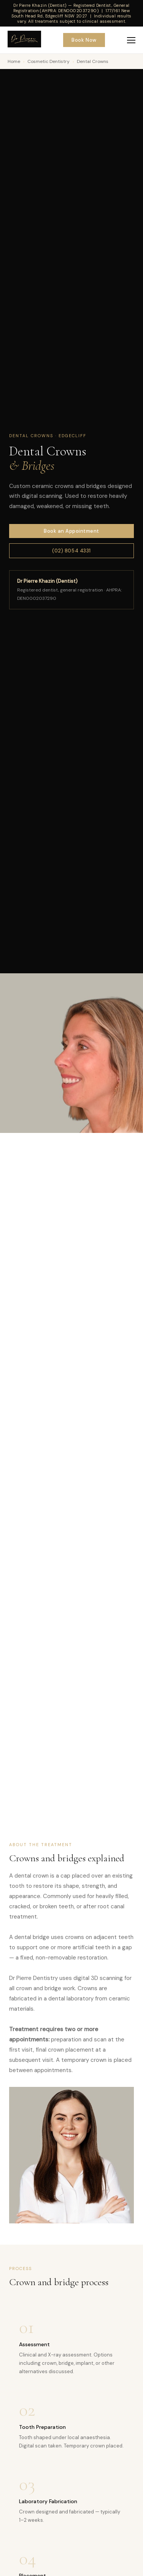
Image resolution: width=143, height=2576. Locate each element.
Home (14, 61)
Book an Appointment (71, 531)
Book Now (84, 40)
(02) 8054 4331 (71, 551)
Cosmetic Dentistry (48, 61)
